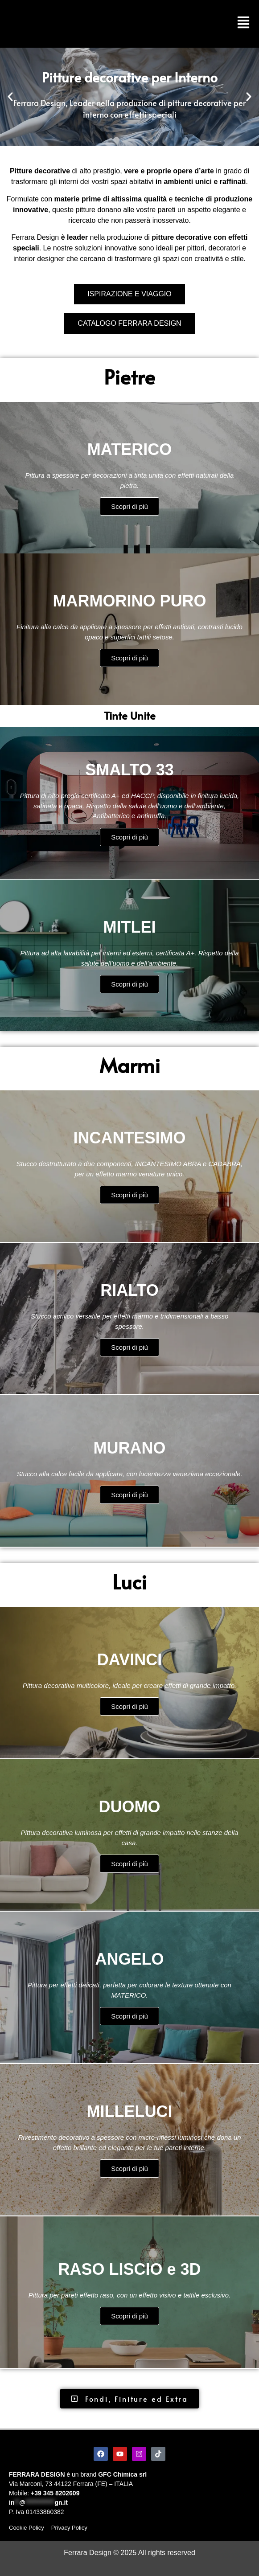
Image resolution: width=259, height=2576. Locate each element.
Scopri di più (129, 507)
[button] (10, 96)
